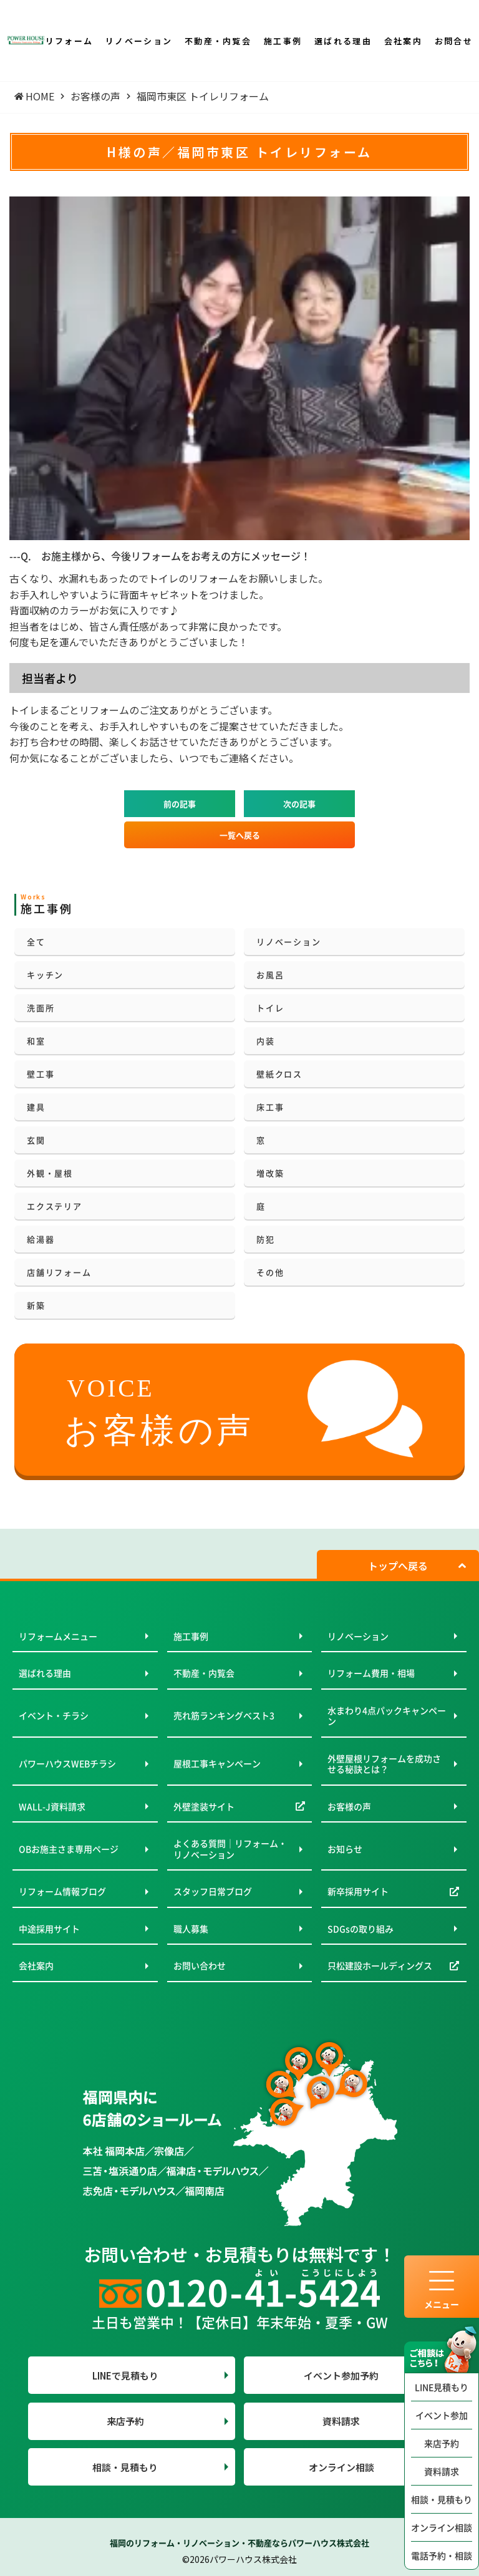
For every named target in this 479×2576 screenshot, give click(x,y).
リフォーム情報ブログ (62, 1891)
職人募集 (190, 1928)
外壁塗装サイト (204, 1806)
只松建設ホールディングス (379, 1965)
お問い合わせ (199, 1965)
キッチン (45, 975)
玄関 (36, 1140)
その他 (270, 1272)
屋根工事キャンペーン (217, 1763)
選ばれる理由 (45, 1673)
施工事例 (190, 1636)
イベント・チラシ (54, 1715)
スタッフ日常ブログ (212, 1891)
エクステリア (54, 1206)
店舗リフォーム (59, 1272)
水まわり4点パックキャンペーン (386, 1716)
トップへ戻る (398, 1565)
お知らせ (344, 1848)
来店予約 (441, 2443)
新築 (36, 1305)
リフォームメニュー (58, 1636)
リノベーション (288, 941)
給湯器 (40, 1239)
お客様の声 (349, 1806)
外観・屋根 (50, 1173)
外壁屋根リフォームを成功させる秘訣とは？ (384, 1764)
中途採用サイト (49, 1928)
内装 (265, 1041)
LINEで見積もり (125, 2375)
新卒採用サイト (358, 1891)
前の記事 (179, 804)
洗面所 (40, 1008)
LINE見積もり (441, 2387)
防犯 (265, 1239)
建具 (36, 1107)
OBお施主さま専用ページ (69, 1848)
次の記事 (299, 804)
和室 (36, 1041)
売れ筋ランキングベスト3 (223, 1715)
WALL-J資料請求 (52, 1806)
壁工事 (40, 1074)
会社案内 (36, 1965)
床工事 (270, 1107)
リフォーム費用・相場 (371, 1673)
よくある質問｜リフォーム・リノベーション (230, 1849)
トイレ (270, 1008)
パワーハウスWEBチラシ (67, 1763)
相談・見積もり (441, 2499)
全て (36, 941)
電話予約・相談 (441, 2555)
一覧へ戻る (240, 835)
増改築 (270, 1173)
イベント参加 (441, 2415)
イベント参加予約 (341, 2375)
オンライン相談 (441, 2527)
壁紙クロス (279, 1074)
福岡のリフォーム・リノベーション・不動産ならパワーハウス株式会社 (239, 2543)
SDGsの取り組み (360, 1928)
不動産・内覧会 (204, 1673)
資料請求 (441, 2471)
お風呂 (270, 975)
